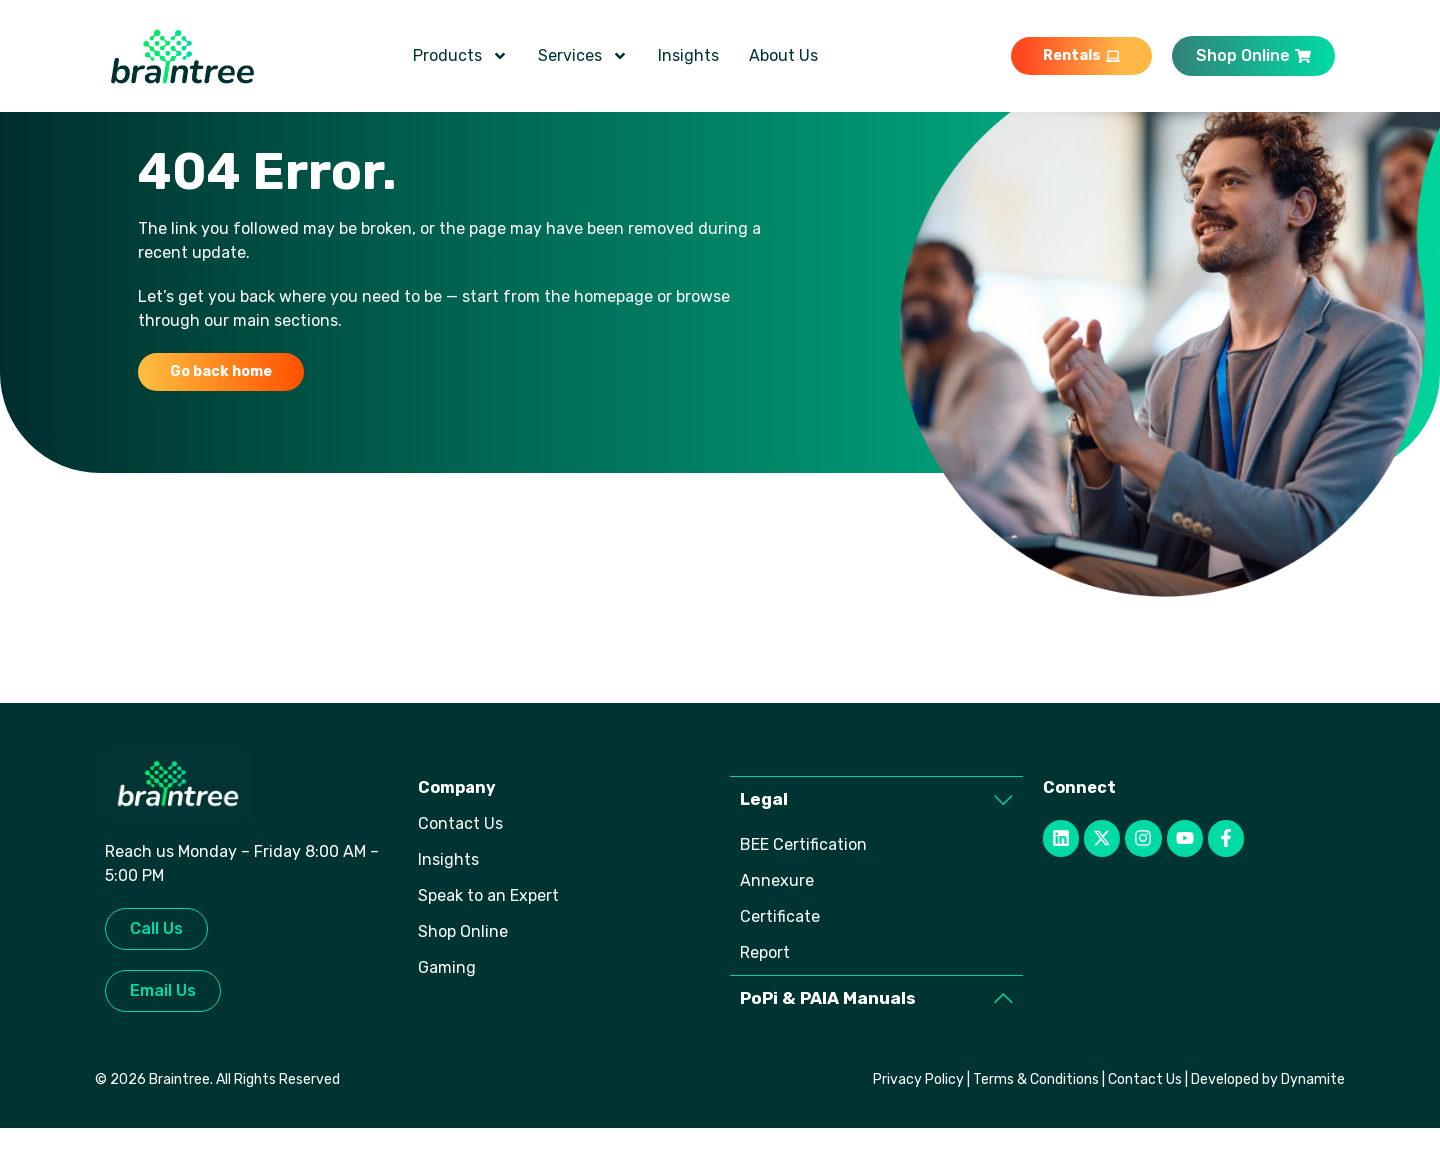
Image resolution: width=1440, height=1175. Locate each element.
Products (460, 56)
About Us (783, 55)
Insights (688, 55)
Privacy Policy (918, 1126)
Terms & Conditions (1036, 1126)
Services (583, 56)
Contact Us (1145, 1126)
